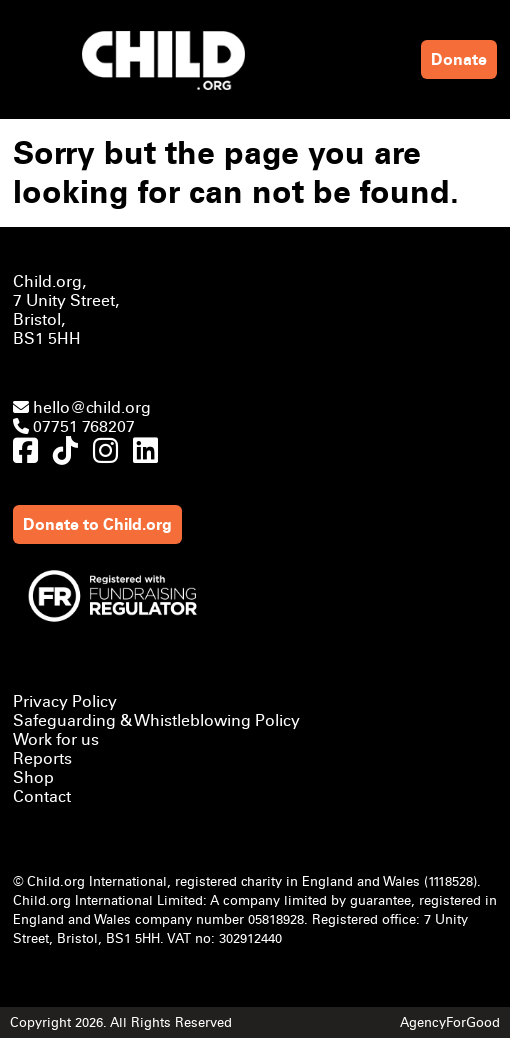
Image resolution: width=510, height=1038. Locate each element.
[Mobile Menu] (34, 48)
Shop (33, 777)
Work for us (56, 739)
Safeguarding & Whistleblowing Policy (156, 720)
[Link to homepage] (168, 60)
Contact (42, 796)
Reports (42, 758)
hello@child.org (82, 407)
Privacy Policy (65, 701)
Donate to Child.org (97, 524)
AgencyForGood (450, 1022)
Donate (459, 59)
